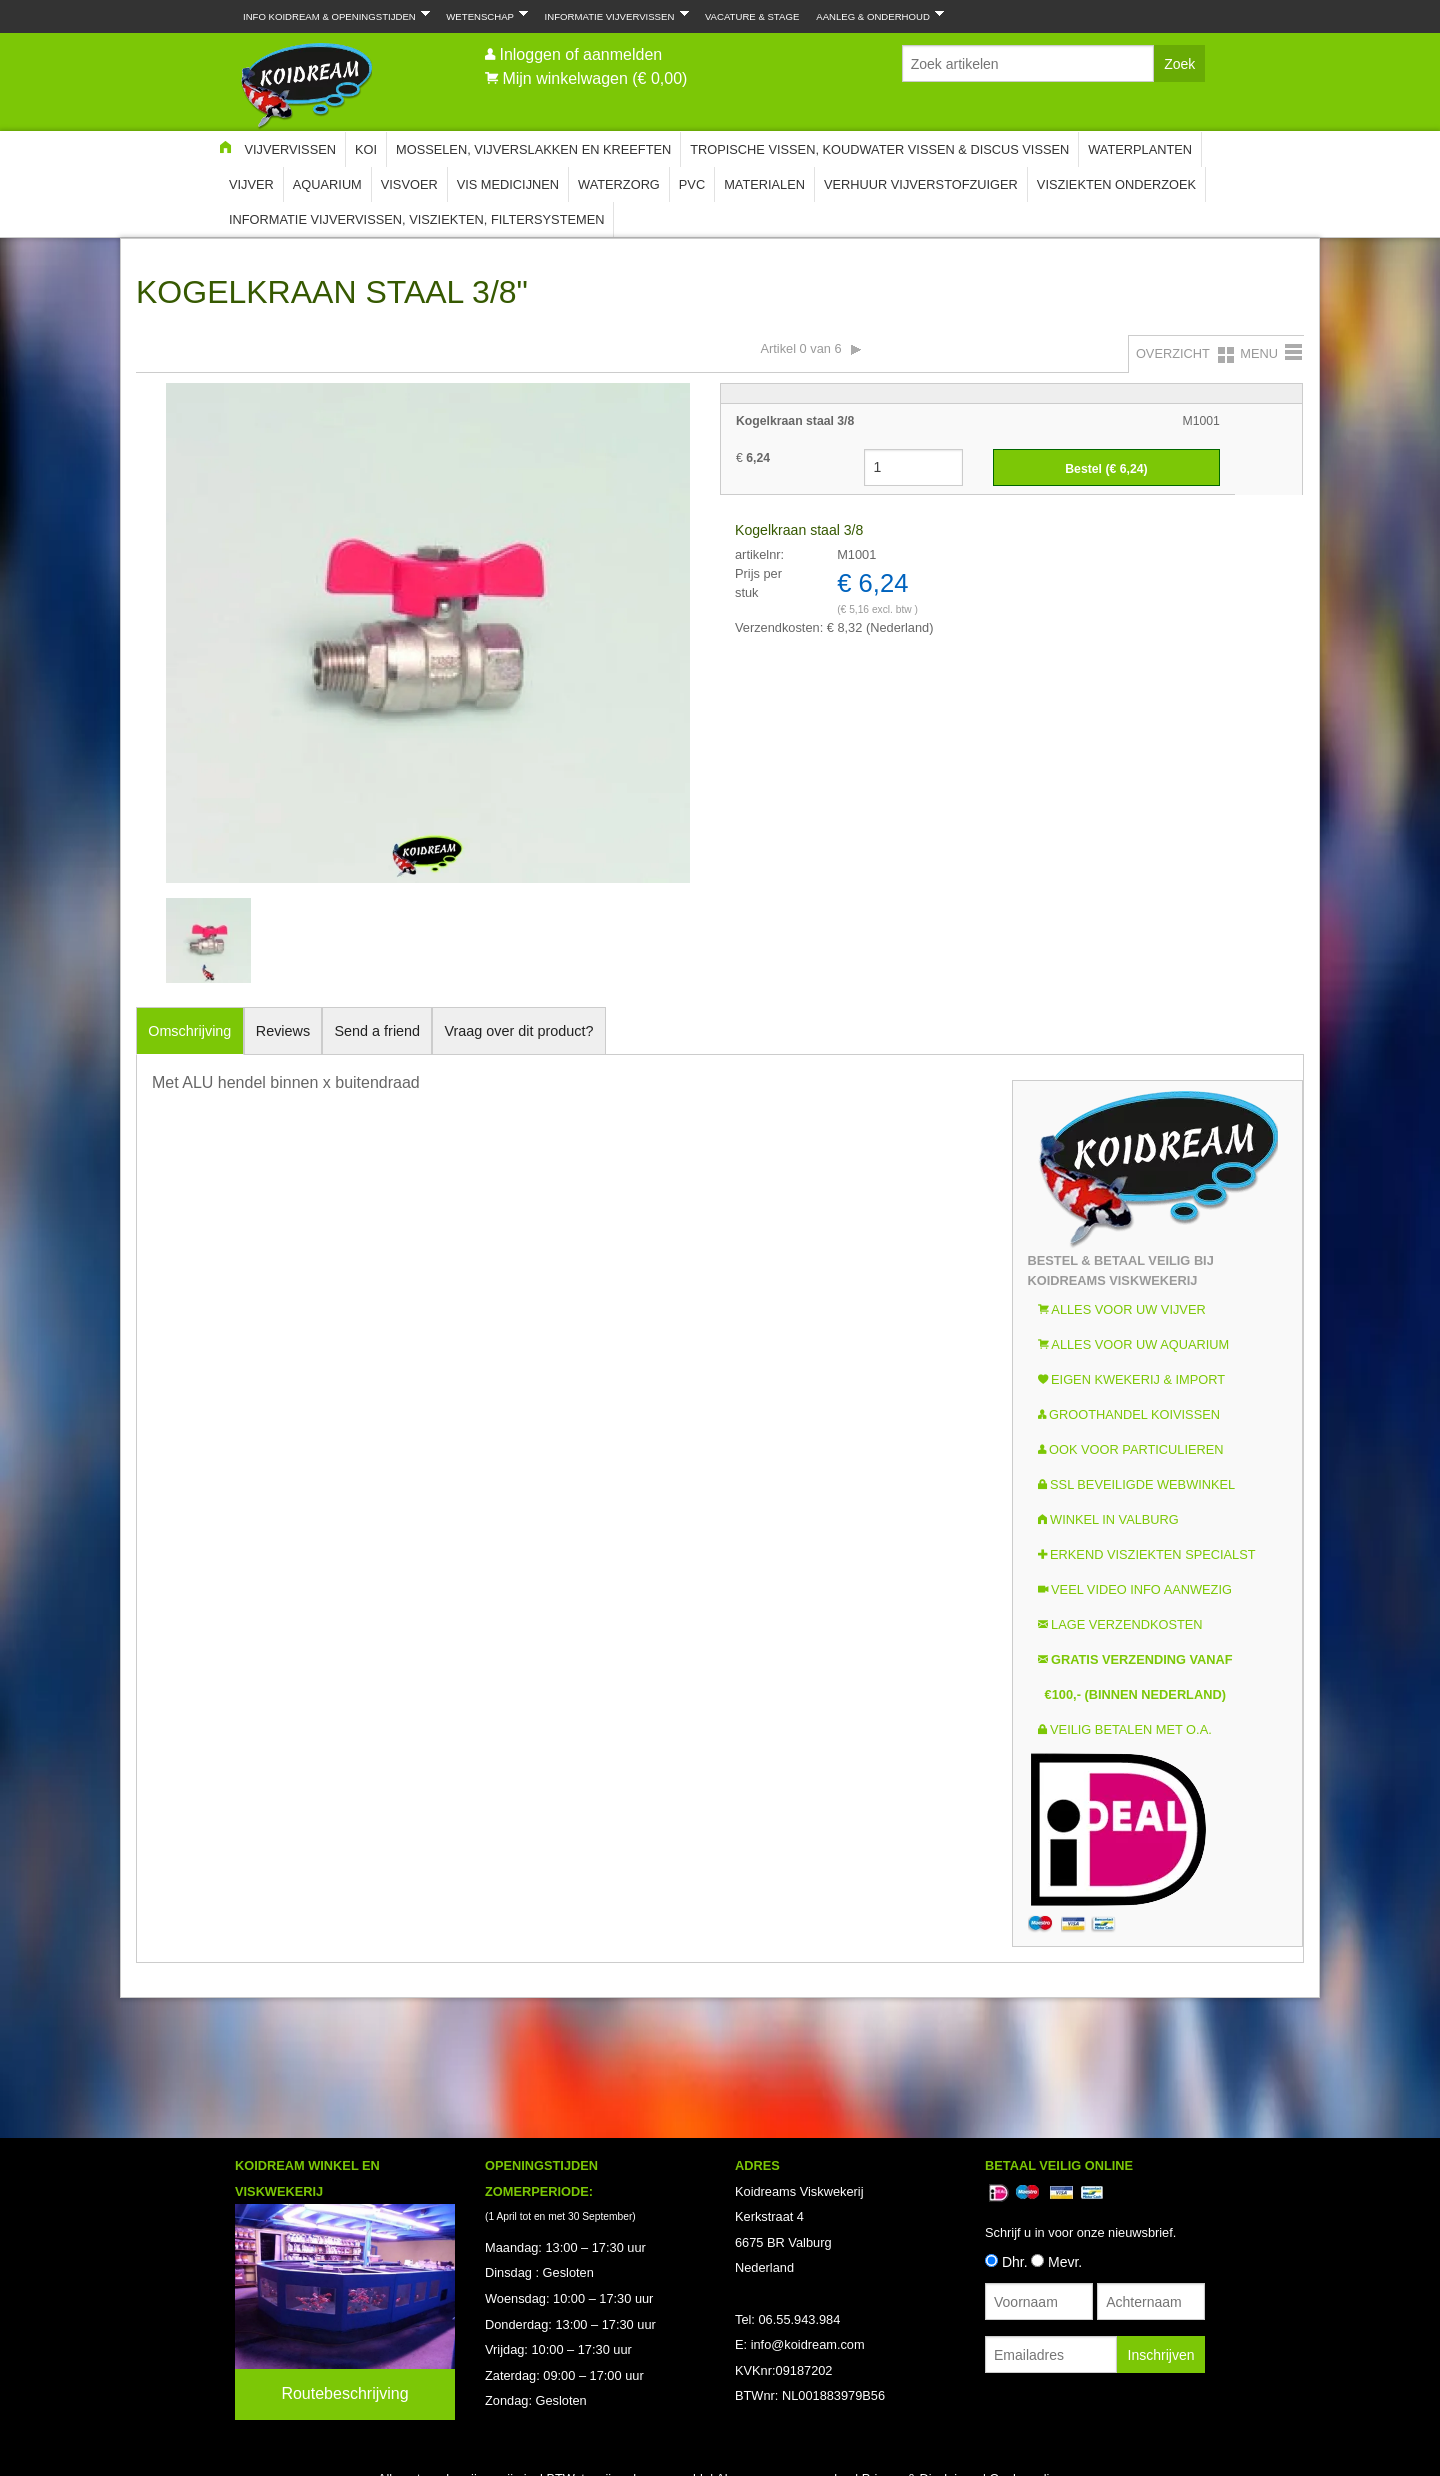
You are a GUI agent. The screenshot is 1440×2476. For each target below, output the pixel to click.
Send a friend (378, 1031)
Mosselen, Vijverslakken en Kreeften (533, 149)
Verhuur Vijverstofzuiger (921, 184)
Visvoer (409, 184)
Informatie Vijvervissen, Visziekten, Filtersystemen (416, 219)
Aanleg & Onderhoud (876, 15)
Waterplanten (1140, 149)
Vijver (251, 184)
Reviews (283, 1031)
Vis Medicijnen (508, 184)
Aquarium (327, 184)
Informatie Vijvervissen (613, 15)
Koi (366, 149)
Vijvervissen (290, 149)
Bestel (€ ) (1106, 469)
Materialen (764, 184)
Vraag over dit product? (518, 1031)
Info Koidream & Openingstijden (332, 15)
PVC (692, 184)
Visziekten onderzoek (1116, 184)
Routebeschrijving (344, 2393)
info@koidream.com (808, 2344)
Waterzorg (619, 184)
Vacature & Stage (752, 16)
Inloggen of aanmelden (580, 54)
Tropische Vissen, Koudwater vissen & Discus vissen (879, 149)
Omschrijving (189, 1031)
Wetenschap (483, 15)
